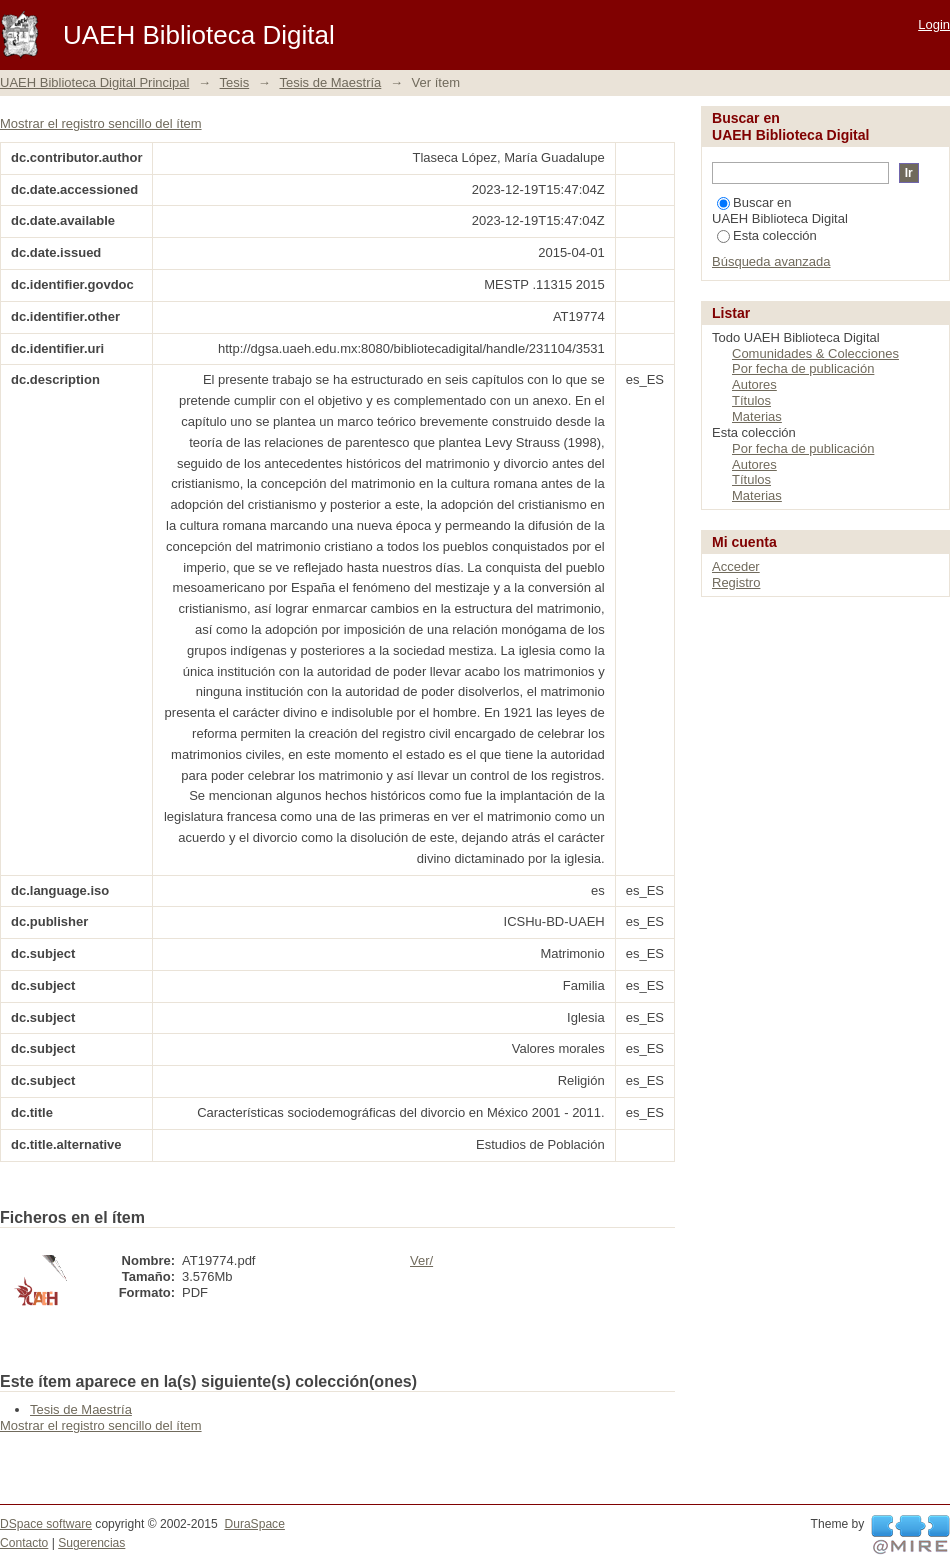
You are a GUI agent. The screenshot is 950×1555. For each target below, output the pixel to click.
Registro (736, 582)
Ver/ (421, 1260)
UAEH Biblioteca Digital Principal (94, 82)
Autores (754, 384)
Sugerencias (91, 1543)
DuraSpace (254, 1524)
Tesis (235, 82)
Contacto (24, 1543)
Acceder (736, 566)
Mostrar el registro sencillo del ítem (101, 123)
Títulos (751, 400)
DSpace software (46, 1524)
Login (934, 24)
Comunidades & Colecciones (815, 353)
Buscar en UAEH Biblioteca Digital (780, 210)
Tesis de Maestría (330, 82)
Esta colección (767, 235)
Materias (757, 416)
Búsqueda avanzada (771, 261)
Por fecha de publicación (803, 368)
